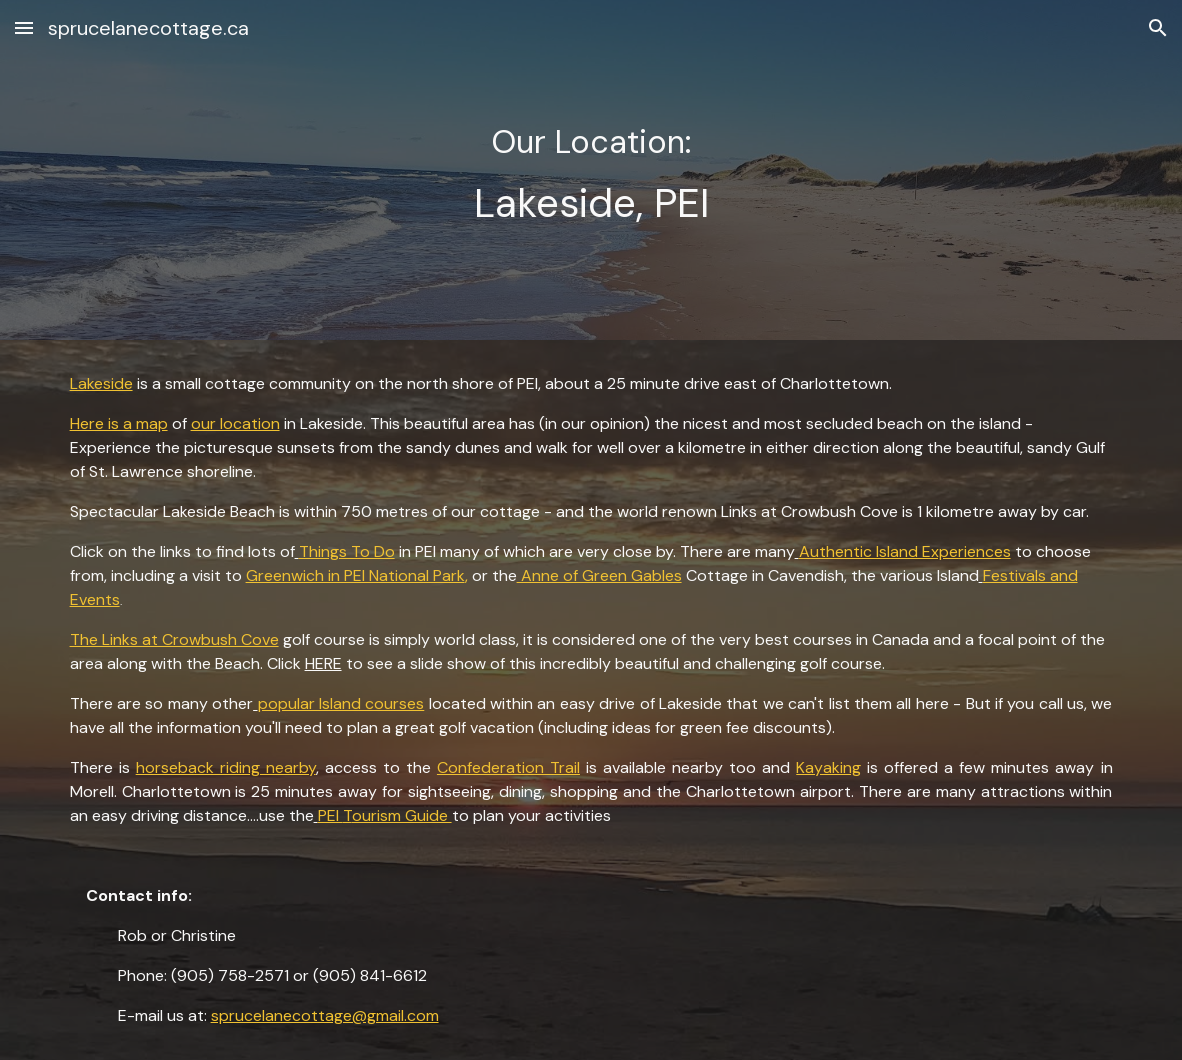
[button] (24, 27)
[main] (591, 169)
